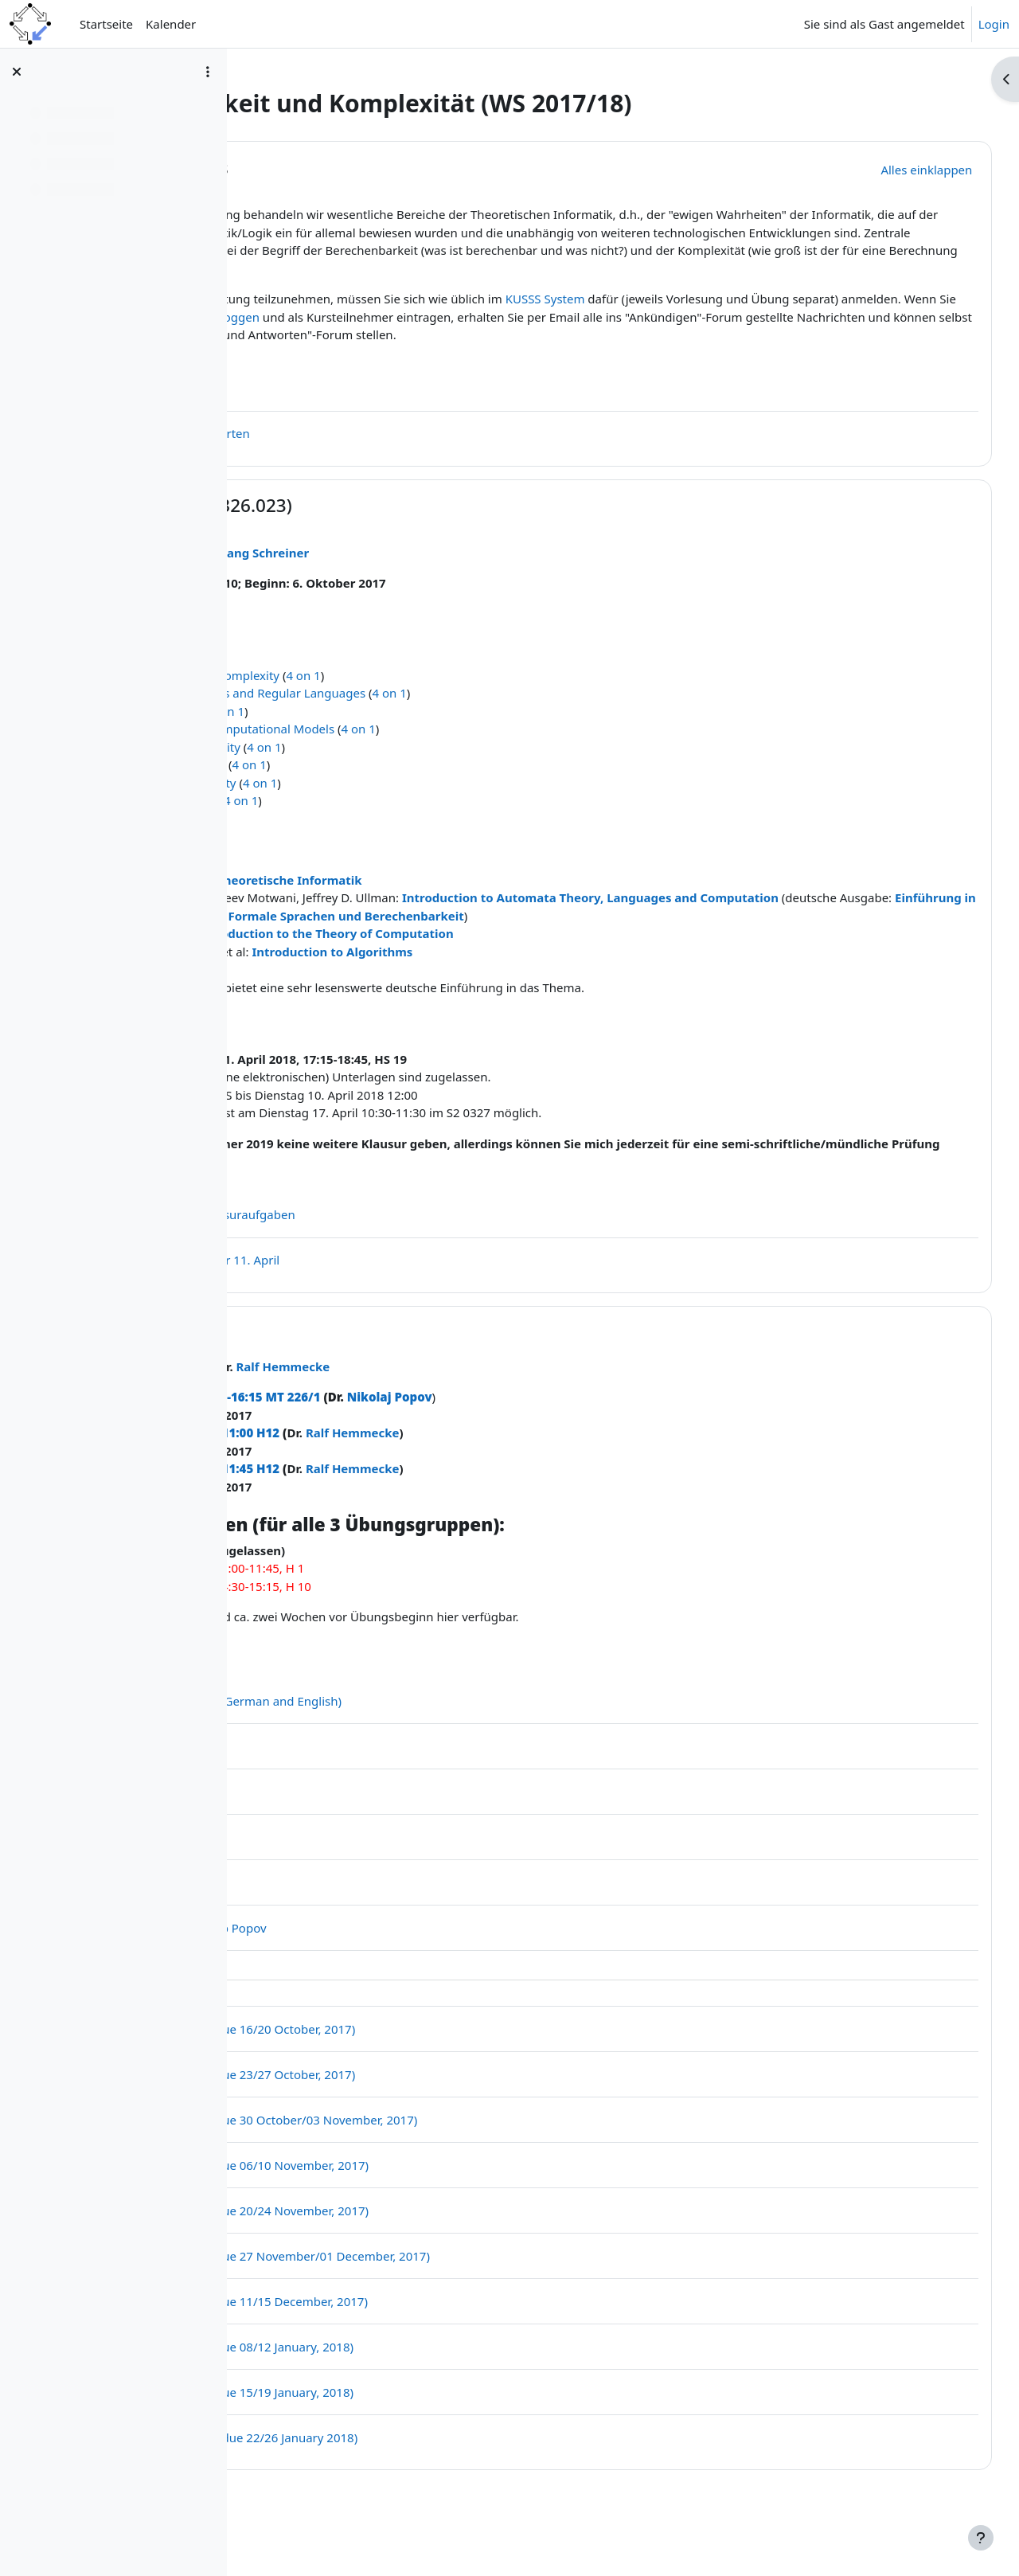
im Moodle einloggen (594, 334)
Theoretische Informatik (475, 916)
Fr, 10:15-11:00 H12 (411, 1468)
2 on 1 (379, 650)
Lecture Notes (313, 650)
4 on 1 (490, 711)
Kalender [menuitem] (171, 24)
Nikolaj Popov (333, 1402)
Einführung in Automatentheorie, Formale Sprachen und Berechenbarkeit (711, 952)
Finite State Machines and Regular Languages (424, 729)
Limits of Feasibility (350, 836)
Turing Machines (343, 747)
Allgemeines (362, 167)
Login (993, 24)
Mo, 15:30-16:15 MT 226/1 (431, 1432)
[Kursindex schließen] (16, 71)
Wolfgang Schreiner (437, 588)
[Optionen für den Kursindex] (208, 71)
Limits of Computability (362, 783)
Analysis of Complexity (360, 819)
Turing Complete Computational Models (409, 764)
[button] (284, 167)
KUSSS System (731, 317)
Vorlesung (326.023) (394, 541)
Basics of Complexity (354, 800)
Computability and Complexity (381, 711)
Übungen (349, 1367)
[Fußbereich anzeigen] (981, 2538)
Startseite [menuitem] (106, 24)
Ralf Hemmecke (470, 1402)
